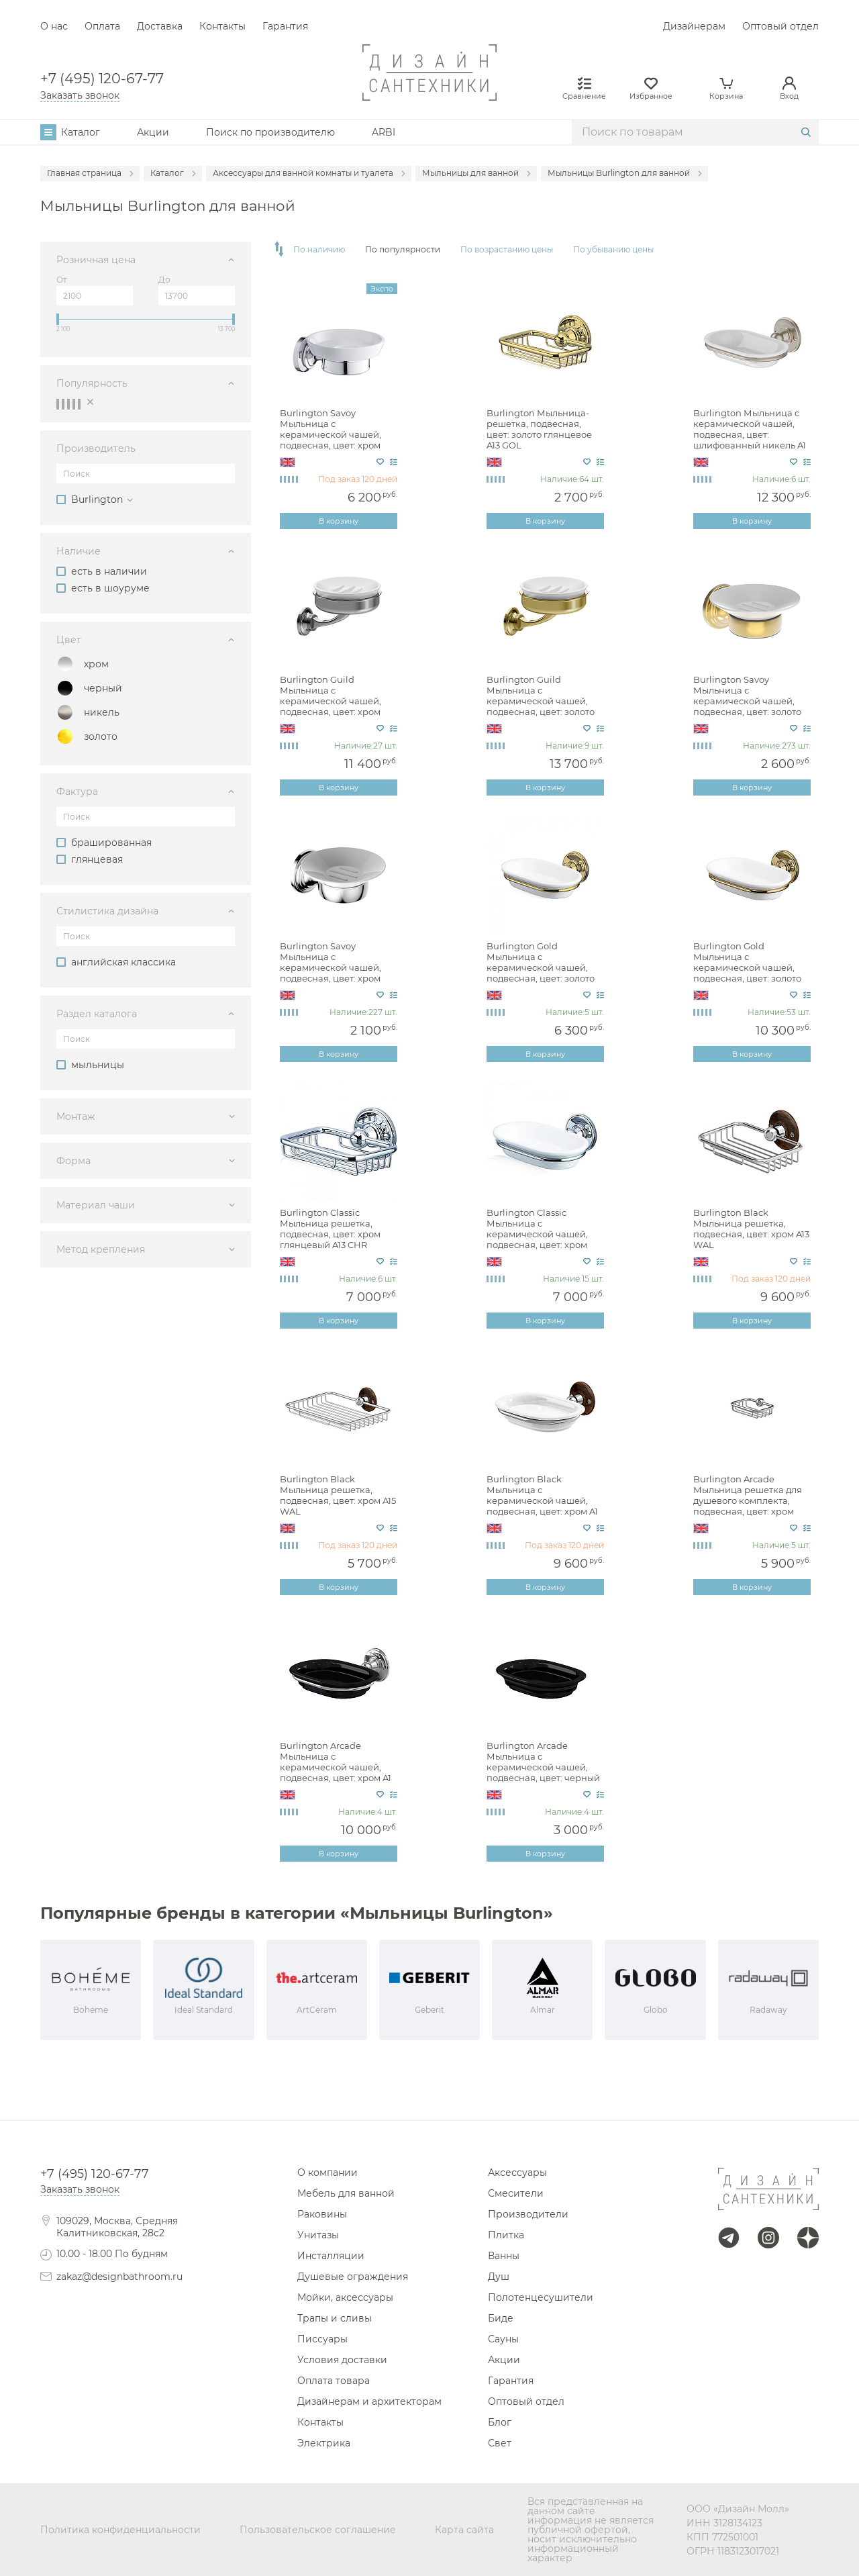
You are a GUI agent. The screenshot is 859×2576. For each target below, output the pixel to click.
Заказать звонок (79, 95)
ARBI (383, 132)
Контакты (222, 26)
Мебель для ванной (346, 2193)
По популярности (402, 249)
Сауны (503, 2339)
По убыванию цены (613, 249)
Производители (528, 2214)
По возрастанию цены (506, 249)
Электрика (323, 2443)
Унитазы (318, 2235)
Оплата (102, 26)
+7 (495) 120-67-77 (102, 79)
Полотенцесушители (540, 2297)
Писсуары (322, 2339)
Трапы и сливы (334, 2318)
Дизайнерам (694, 26)
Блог (499, 2422)
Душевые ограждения (352, 2277)
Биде (500, 2318)
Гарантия (285, 26)
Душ (498, 2277)
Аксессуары (517, 2172)
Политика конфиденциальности (120, 2530)
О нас (54, 26)
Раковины (322, 2214)
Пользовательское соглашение (318, 2530)
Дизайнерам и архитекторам (369, 2401)
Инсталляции (330, 2256)
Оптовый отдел (780, 26)
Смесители (516, 2193)
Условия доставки (342, 2360)
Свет (499, 2443)
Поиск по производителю (270, 132)
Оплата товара (333, 2381)
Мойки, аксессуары (345, 2297)
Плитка (506, 2235)
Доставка (160, 26)
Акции (153, 132)
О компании (327, 2172)
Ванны (503, 2256)
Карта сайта (464, 2530)
